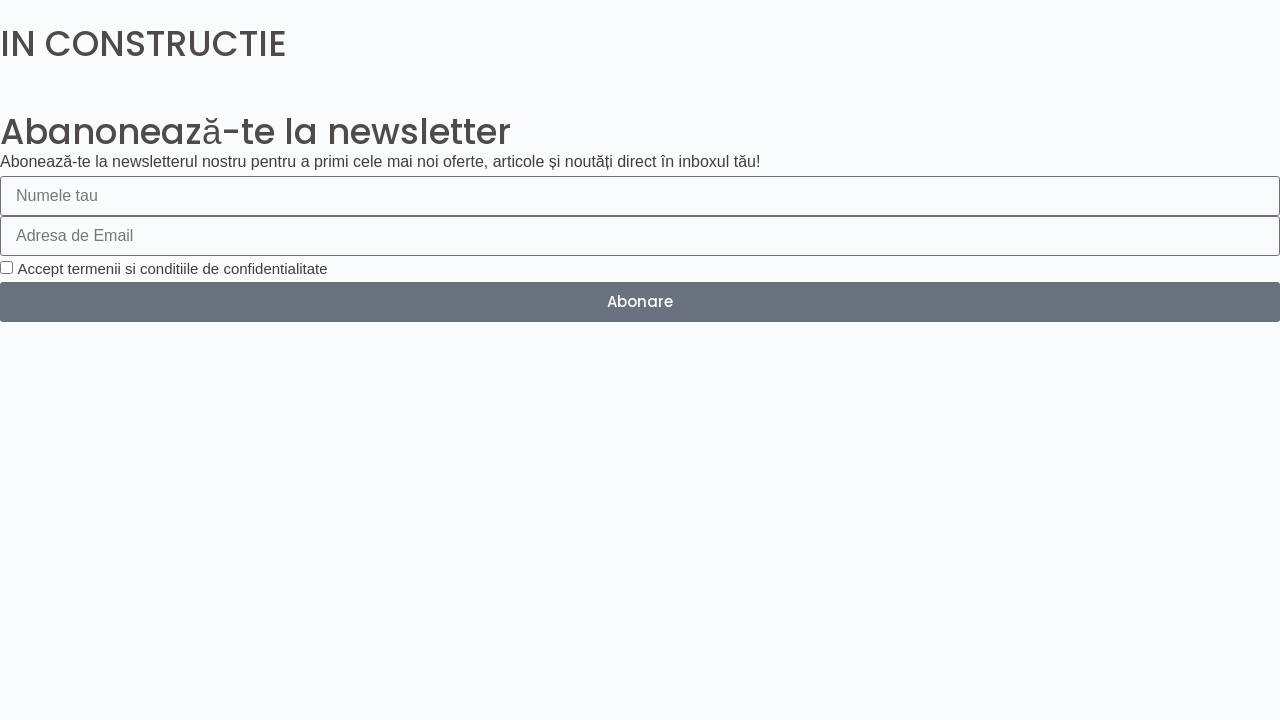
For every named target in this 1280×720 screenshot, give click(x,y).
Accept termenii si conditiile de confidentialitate (172, 268)
